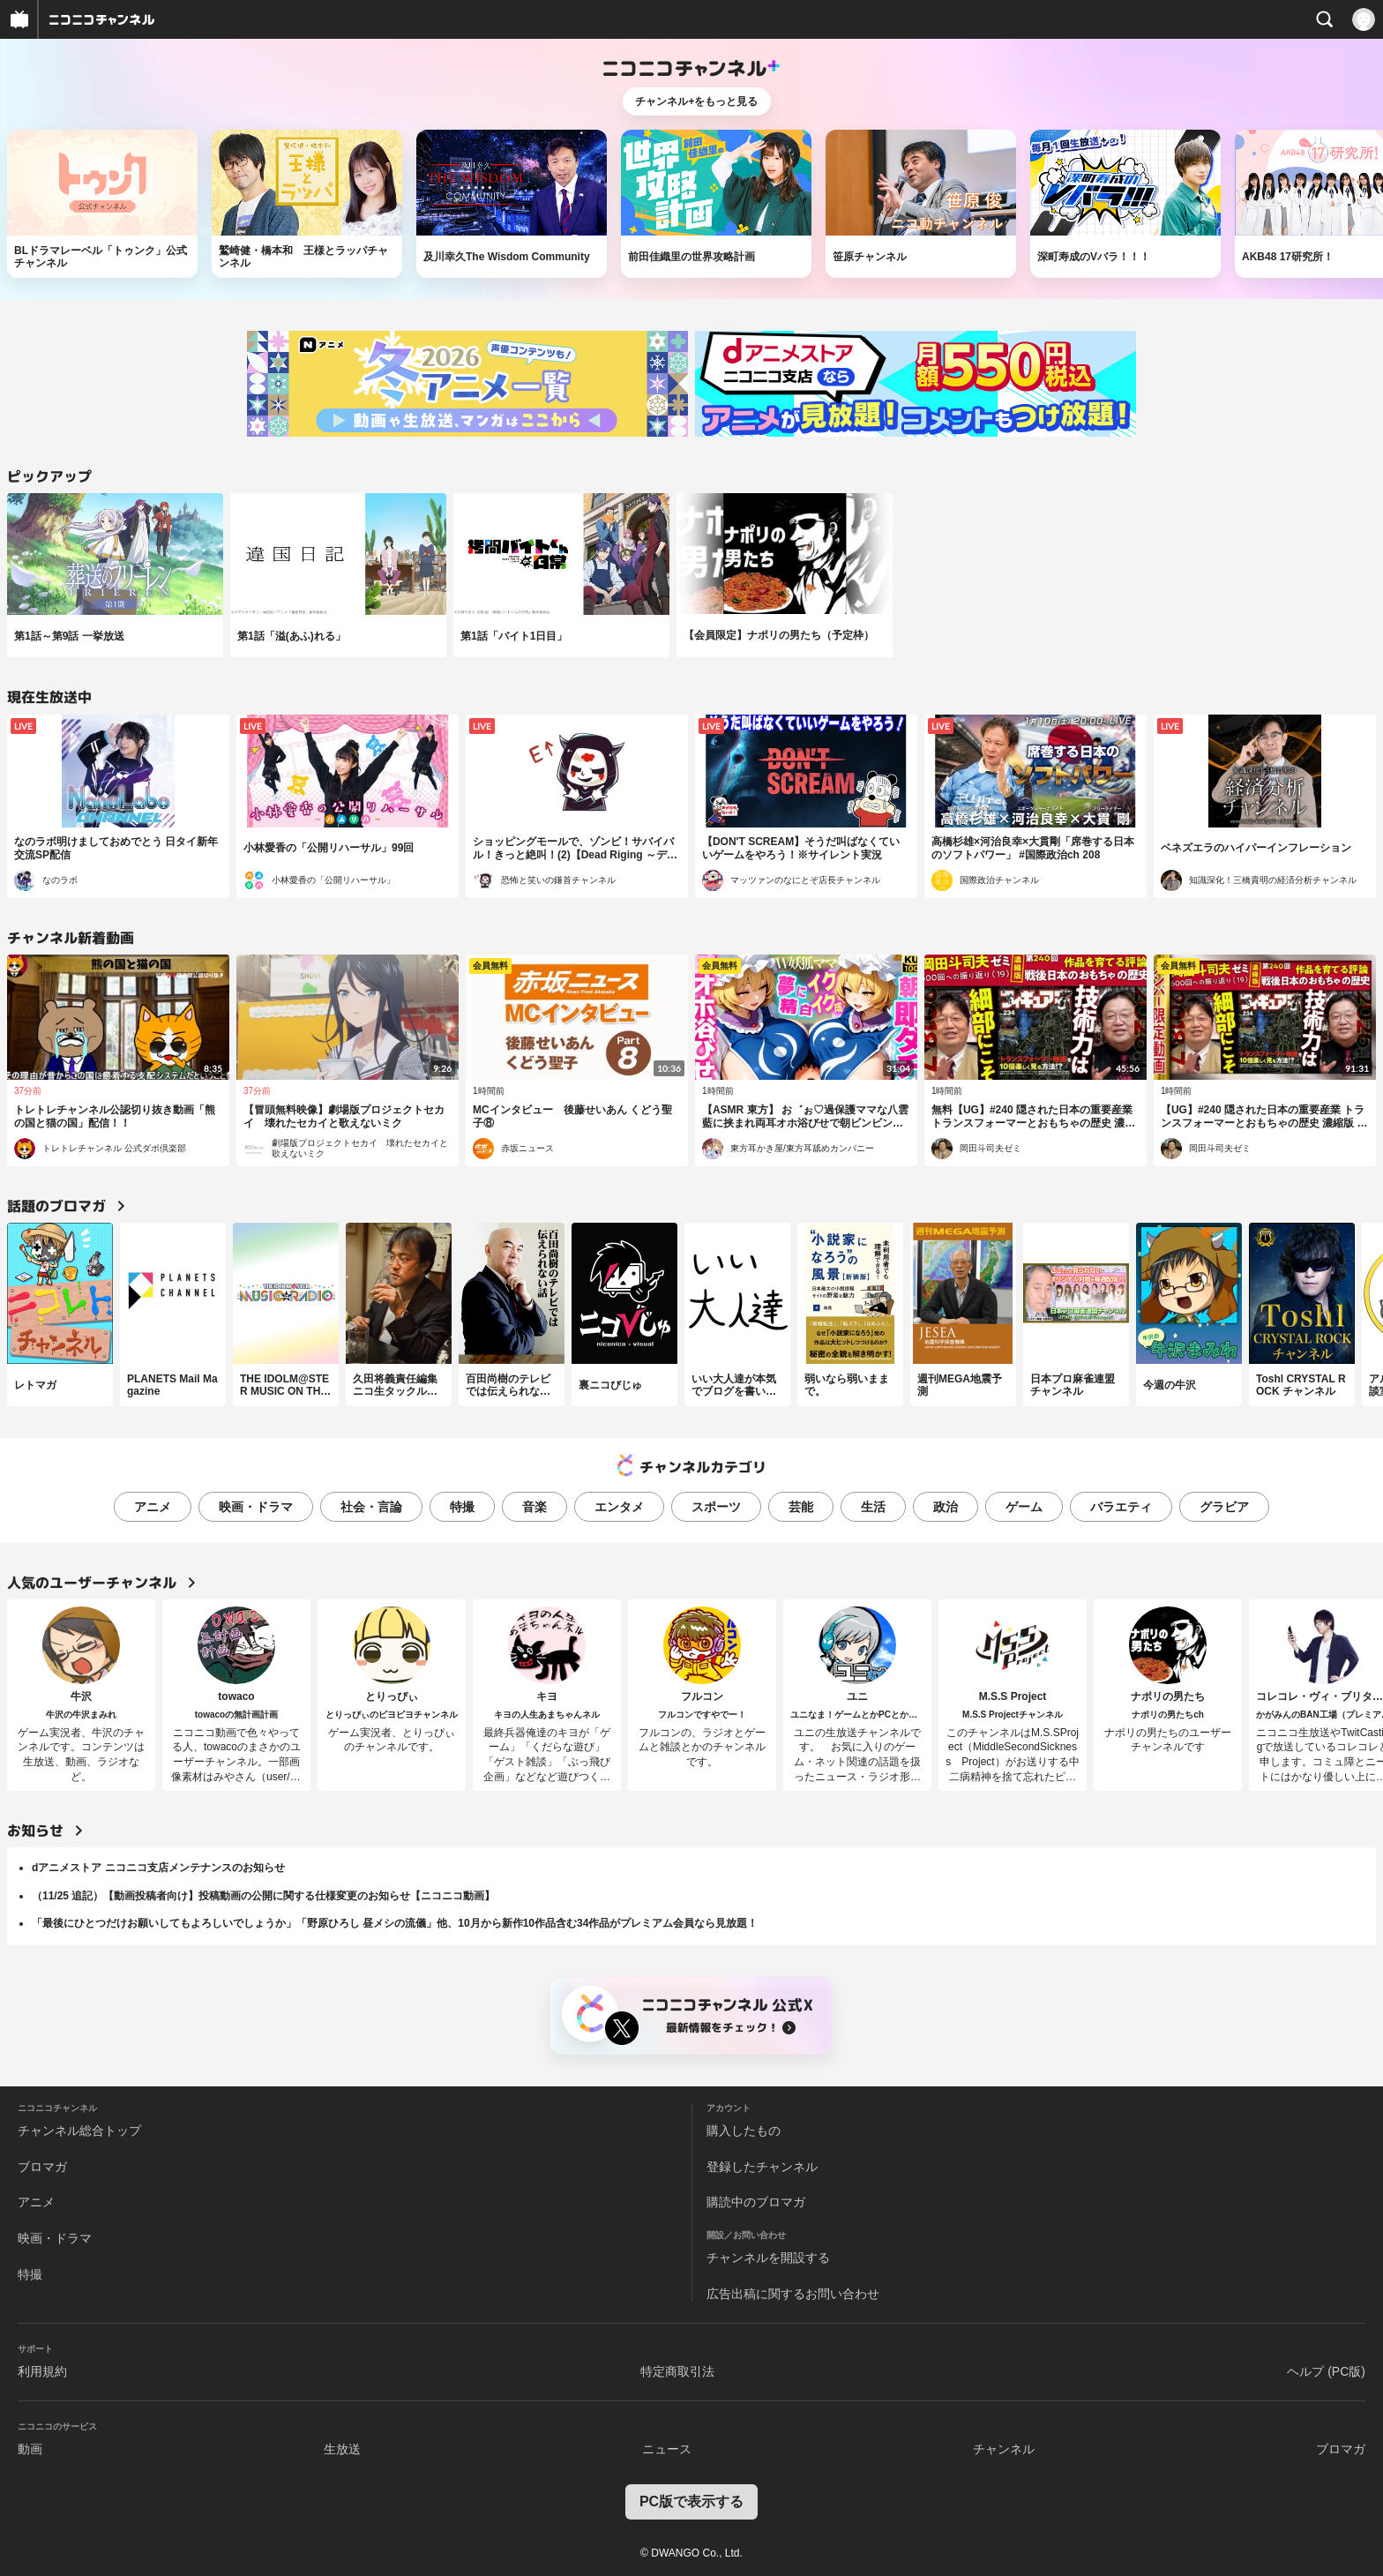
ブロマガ (42, 2167)
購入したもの (743, 2130)
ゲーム (1024, 1507)
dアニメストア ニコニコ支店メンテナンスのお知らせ (158, 1867)
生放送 (342, 2449)
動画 (30, 2449)
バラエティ (1121, 1507)
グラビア (1224, 1507)
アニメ (152, 1507)
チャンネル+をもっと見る (696, 101)
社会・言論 (371, 1507)
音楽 (534, 1507)
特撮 (462, 1507)
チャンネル (1004, 2449)
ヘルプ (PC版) (1326, 2371)
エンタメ (619, 1507)
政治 (945, 1507)
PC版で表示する (691, 2501)
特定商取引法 (677, 2371)
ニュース (667, 2449)
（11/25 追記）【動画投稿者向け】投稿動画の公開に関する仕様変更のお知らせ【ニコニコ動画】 (263, 1896)
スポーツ (716, 1507)
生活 (873, 1507)
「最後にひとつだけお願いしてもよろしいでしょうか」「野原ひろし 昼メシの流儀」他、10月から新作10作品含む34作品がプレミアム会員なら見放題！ (395, 1923)
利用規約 (42, 2371)
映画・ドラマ (256, 1507)
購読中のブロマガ (755, 2202)
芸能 (801, 1507)
